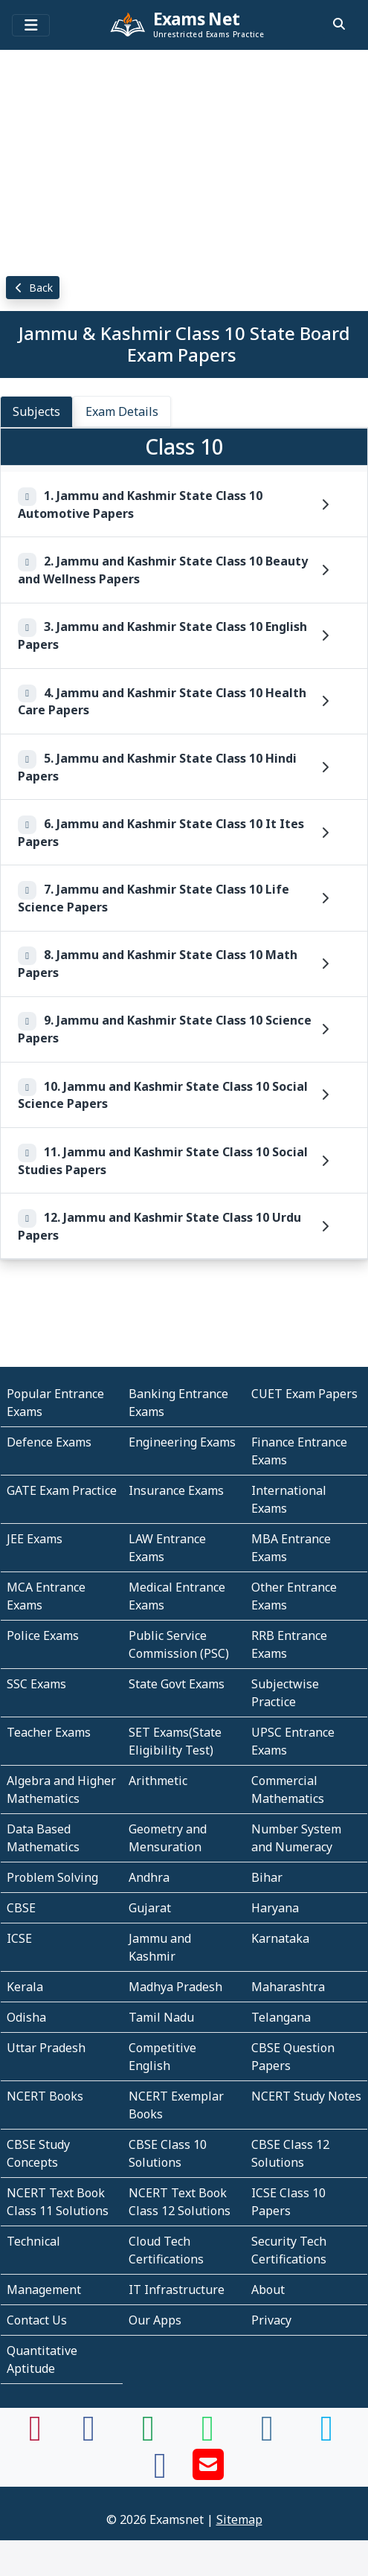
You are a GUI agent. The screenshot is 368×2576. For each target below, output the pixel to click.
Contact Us (37, 2320)
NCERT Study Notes (306, 2096)
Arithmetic (158, 1780)
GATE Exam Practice (62, 1490)
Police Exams (43, 1635)
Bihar (267, 1877)
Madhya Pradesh (175, 1987)
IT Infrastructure (177, 2289)
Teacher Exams (49, 1732)
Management (44, 2289)
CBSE (21, 1908)
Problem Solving (52, 1877)
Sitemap (239, 2519)
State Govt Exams (177, 1684)
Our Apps (155, 2320)
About (268, 2289)
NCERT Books (45, 2096)
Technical (33, 2241)
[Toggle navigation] (31, 25)
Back (33, 288)
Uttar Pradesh (46, 2048)
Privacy (271, 2320)
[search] (339, 24)
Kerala (25, 1987)
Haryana (275, 1908)
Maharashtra (288, 1987)
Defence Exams (49, 1442)
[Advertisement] (184, 160)
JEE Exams (34, 1539)
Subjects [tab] (36, 411)
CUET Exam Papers (304, 1393)
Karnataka (280, 1938)
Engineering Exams (182, 1442)
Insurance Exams (176, 1490)
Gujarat (150, 1908)
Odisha (26, 2017)
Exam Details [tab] (121, 411)
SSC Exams (36, 1684)
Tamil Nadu (161, 2017)
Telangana (281, 2017)
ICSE (19, 1938)
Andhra (149, 1877)
